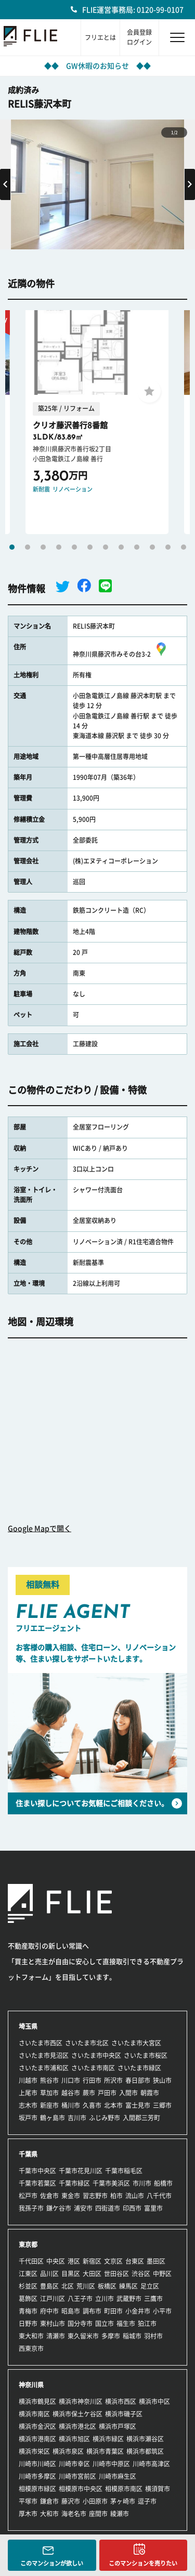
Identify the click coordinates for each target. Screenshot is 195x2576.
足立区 (149, 2286)
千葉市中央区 (37, 2171)
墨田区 (156, 2261)
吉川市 (77, 2118)
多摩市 (110, 2336)
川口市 (70, 2080)
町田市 (113, 2311)
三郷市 (162, 2105)
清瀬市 (55, 2336)
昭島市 (70, 2311)
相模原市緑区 (37, 2489)
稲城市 (132, 2336)
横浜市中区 (154, 2401)
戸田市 (107, 2093)
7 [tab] (105, 547)
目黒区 (70, 2273)
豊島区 (49, 2286)
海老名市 (73, 2514)
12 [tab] (183, 547)
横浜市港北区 (77, 2426)
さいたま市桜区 (145, 2055)
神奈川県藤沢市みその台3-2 (121, 654)
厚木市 (28, 2514)
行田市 (92, 2080)
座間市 (98, 2514)
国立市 (104, 2323)
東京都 (28, 2244)
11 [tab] (168, 547)
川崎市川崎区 (37, 2464)
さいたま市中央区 (96, 2055)
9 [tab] (136, 547)
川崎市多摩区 (37, 2476)
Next (190, 184)
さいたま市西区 (40, 2043)
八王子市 (80, 2298)
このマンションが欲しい (51, 2563)
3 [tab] (43, 547)
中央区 (55, 2261)
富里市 (153, 2208)
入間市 (128, 2093)
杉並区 (28, 2286)
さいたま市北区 (87, 2043)
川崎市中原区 (111, 2464)
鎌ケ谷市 (58, 2208)
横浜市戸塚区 (117, 2426)
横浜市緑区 (108, 2439)
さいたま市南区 (93, 2068)
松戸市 (28, 2196)
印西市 (132, 2208)
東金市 (70, 2196)
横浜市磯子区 (123, 2414)
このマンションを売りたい (143, 2563)
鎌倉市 (49, 2501)
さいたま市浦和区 (44, 2068)
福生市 (125, 2323)
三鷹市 (153, 2298)
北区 (67, 2286)
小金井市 (137, 2311)
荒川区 (85, 2286)
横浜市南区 (34, 2414)
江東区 (28, 2273)
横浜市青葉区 (105, 2451)
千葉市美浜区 (111, 2183)
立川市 (104, 2298)
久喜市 (92, 2105)
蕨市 (89, 2093)
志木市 (28, 2105)
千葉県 (28, 2154)
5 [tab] (74, 547)
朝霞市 (149, 2093)
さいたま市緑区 (139, 2068)
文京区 (113, 2261)
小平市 (162, 2311)
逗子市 (147, 2501)
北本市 (113, 2105)
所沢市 (113, 2080)
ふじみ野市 (104, 2118)
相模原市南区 (123, 2489)
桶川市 (70, 2105)
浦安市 (83, 2208)
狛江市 (147, 2323)
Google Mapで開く (39, 1528)
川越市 (28, 2080)
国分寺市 (80, 2323)
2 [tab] (27, 547)
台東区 (134, 2261)
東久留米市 (83, 2336)
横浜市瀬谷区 (145, 2439)
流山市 (134, 2196)
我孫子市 (31, 2208)
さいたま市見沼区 (44, 2055)
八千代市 (159, 2196)
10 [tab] (152, 547)
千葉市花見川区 (80, 2171)
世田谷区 (116, 2273)
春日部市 (137, 2080)
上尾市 (28, 2093)
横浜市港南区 (37, 2439)
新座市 (49, 2105)
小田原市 (95, 2501)
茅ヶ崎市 (122, 2501)
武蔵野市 (128, 2298)
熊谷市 (49, 2080)
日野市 (28, 2323)
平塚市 (28, 2501)
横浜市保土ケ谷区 (77, 2414)
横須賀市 (157, 2489)
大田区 (92, 2273)
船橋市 (163, 2183)
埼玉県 (28, 2026)
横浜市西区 (120, 2401)
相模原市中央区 (80, 2489)
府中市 (49, 2311)
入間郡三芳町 (141, 2118)
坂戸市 (28, 2118)
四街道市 (107, 2208)
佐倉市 (49, 2196)
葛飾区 (28, 2298)
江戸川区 (52, 2298)
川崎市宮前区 (77, 2476)
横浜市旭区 (74, 2439)
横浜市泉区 (68, 2451)
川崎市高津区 (151, 2464)
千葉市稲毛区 (123, 2171)
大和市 (49, 2514)
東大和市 (31, 2336)
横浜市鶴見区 (37, 2401)
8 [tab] (121, 547)
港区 (74, 2261)
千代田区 (31, 2261)
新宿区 (92, 2261)
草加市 (49, 2093)
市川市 (142, 2183)
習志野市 (95, 2196)
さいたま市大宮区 (136, 2043)
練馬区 (128, 2286)
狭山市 (162, 2080)
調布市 (92, 2311)
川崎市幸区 (74, 2464)
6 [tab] (90, 547)
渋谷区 (141, 2273)
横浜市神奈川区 (80, 2401)
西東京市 (31, 2348)
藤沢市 (70, 2501)
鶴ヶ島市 (52, 2118)
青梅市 (28, 2311)
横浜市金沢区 (37, 2426)
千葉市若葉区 (37, 2183)
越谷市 (70, 2093)
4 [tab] (58, 547)
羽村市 (153, 2336)
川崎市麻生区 (117, 2476)
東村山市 (52, 2323)
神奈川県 (31, 2385)
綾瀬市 (119, 2514)
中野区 (162, 2273)
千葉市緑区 (74, 2183)
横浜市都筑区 (145, 2451)
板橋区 (107, 2286)
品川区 (49, 2273)
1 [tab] (12, 547)
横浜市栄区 (34, 2451)
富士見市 (137, 2105)
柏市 (116, 2196)
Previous (5, 184)
